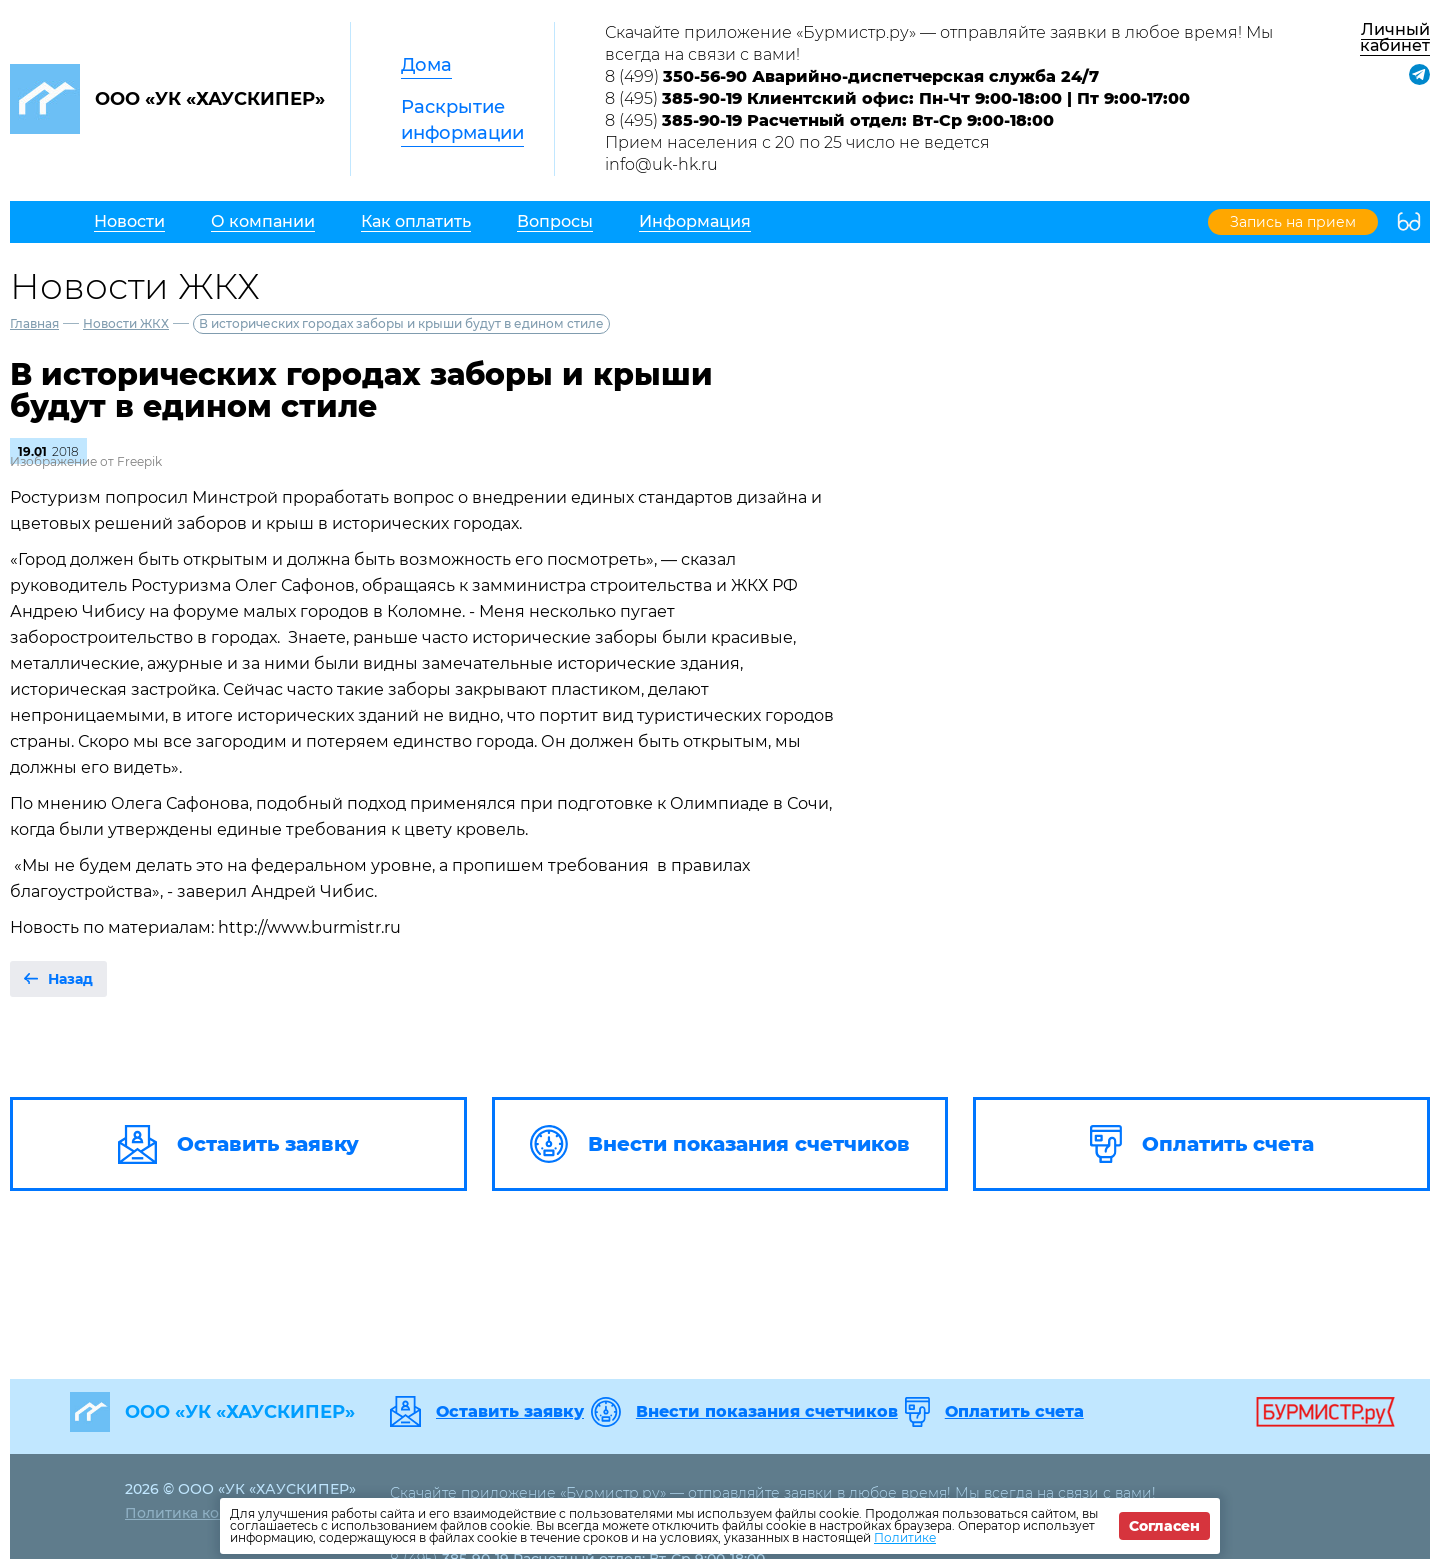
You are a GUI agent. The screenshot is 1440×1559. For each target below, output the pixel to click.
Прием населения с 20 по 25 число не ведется (797, 142)
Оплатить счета (1014, 1412)
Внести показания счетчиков (767, 1412)
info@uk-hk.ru (661, 164)
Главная (34, 323)
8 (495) (897, 98)
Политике (905, 1537)
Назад (70, 979)
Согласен (1164, 1526)
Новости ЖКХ (126, 323)
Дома (426, 65)
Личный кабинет (1395, 37)
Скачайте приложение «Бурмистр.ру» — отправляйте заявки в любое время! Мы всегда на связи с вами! (939, 43)
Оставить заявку (510, 1412)
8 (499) (852, 76)
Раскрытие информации (462, 120)
